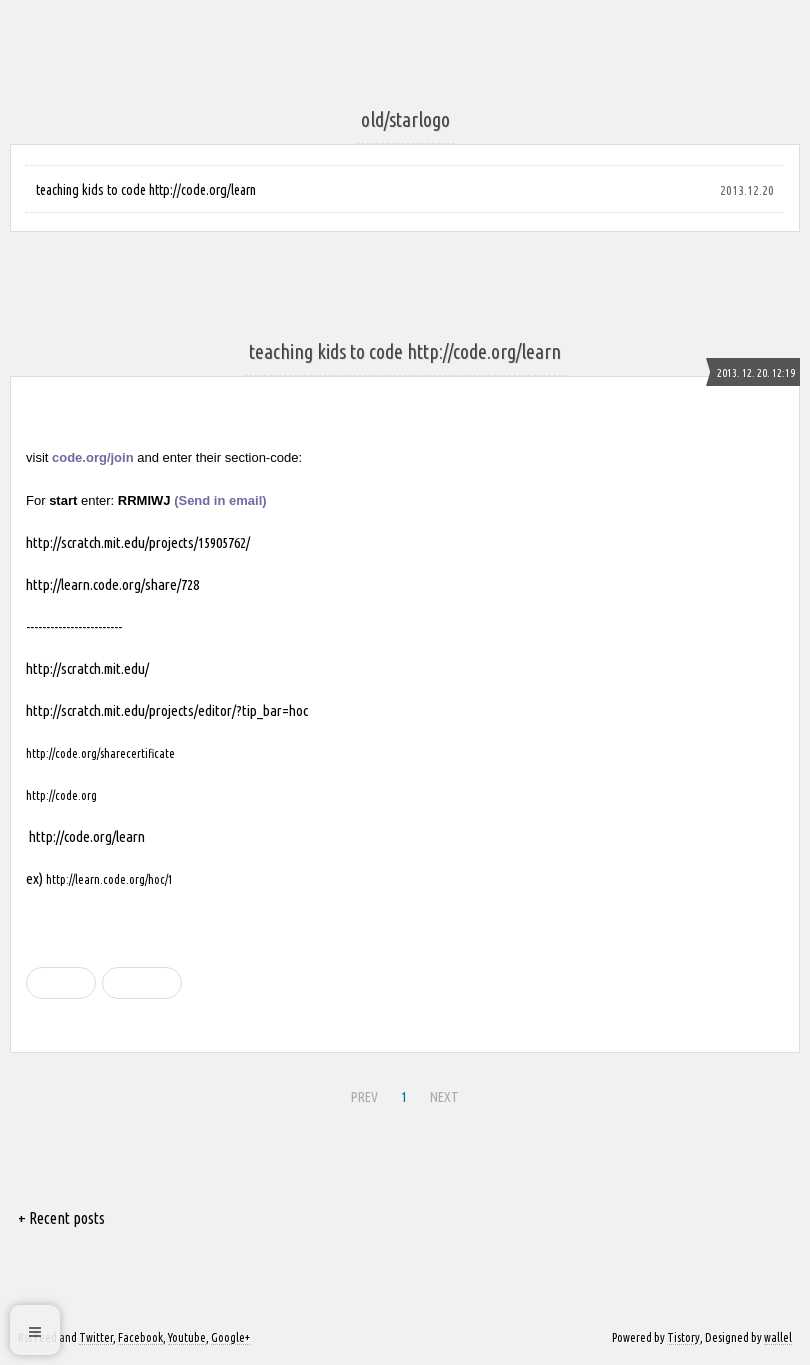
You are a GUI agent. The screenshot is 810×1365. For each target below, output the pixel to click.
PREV (364, 1097)
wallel (778, 1337)
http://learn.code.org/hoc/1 (109, 879)
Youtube (187, 1337)
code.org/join (93, 457)
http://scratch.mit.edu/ (87, 668)
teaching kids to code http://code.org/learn (146, 190)
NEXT (444, 1097)
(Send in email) (220, 500)
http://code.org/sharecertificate (100, 753)
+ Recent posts (61, 1218)
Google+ (230, 1337)
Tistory (683, 1337)
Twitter (96, 1337)
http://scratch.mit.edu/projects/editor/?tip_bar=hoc (167, 710)
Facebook (140, 1337)
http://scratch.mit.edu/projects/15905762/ (138, 542)
